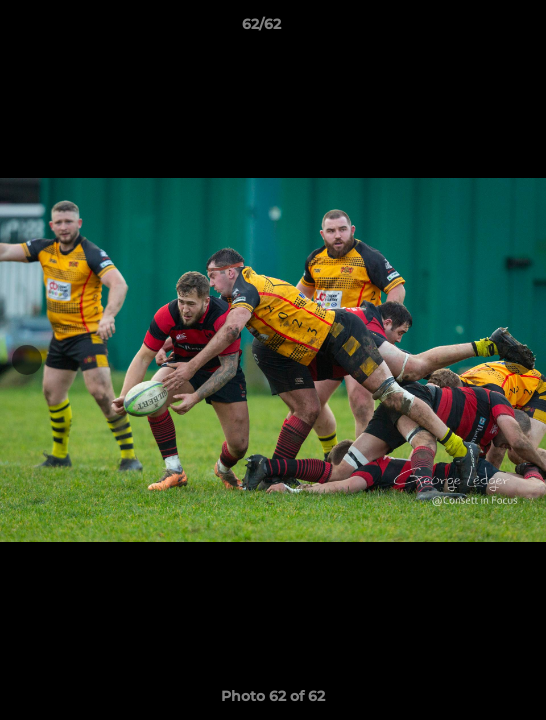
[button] (474, 29)
